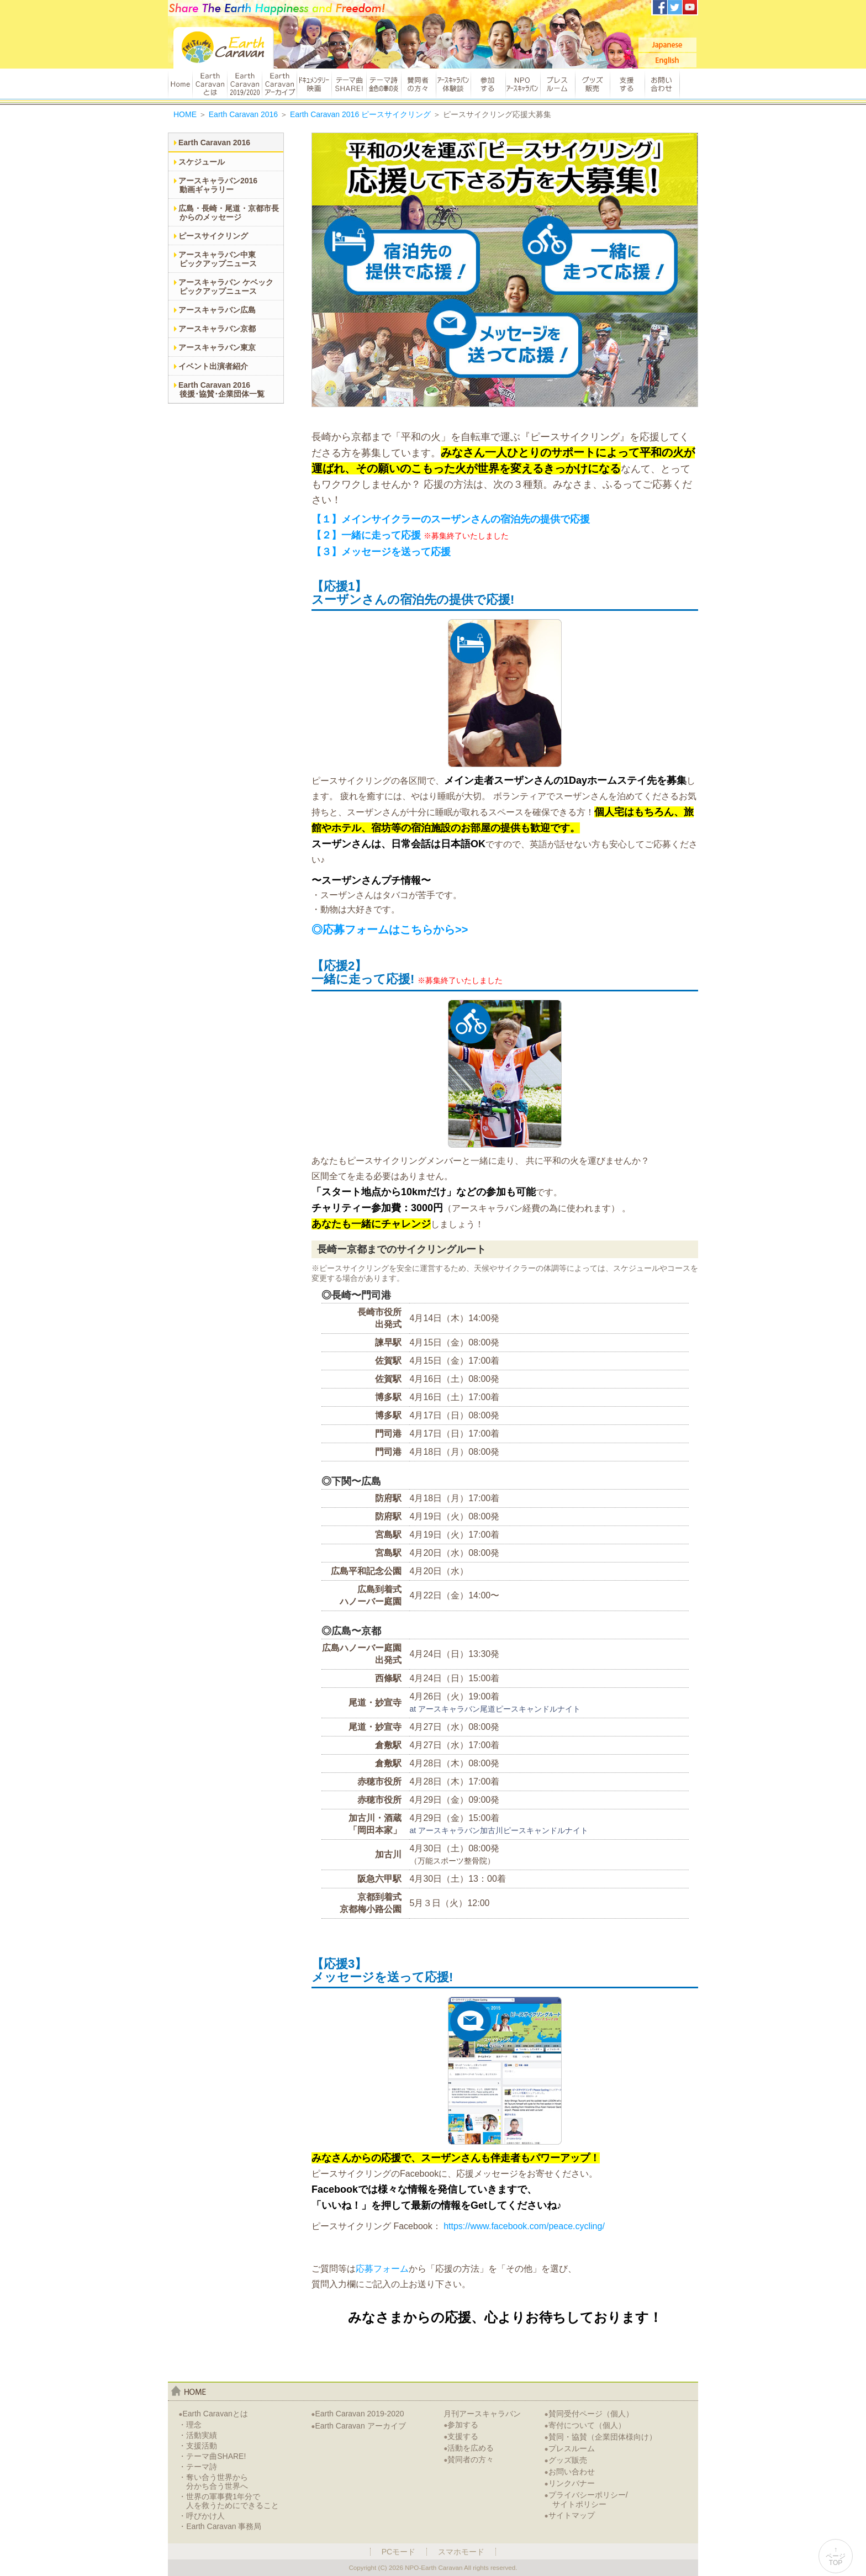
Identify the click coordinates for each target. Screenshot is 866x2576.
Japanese (667, 45)
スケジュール (201, 161)
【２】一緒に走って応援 (366, 535)
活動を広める (468, 2447)
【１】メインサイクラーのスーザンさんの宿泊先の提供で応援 (450, 519)
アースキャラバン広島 (217, 309)
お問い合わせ (662, 84)
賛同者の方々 (418, 84)
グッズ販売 (592, 84)
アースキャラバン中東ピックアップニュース (217, 259)
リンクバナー (570, 2483)
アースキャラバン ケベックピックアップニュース (225, 286)
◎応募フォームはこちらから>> (389, 929)
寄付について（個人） (585, 2425)
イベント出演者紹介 (213, 366)
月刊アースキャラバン (482, 2413)
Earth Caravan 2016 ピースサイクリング (360, 114)
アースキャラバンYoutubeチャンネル (690, 7)
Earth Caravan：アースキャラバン (223, 48)
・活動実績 (197, 2435)
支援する (627, 84)
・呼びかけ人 (201, 2515)
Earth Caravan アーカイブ (279, 84)
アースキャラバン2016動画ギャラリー (217, 185)
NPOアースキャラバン (522, 84)
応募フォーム (382, 2268)
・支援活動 (197, 2445)
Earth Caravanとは (209, 84)
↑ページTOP (836, 2556)
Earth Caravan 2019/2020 (244, 84)
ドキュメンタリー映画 (314, 84)
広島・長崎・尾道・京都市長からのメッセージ (228, 212)
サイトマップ (570, 2515)
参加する (488, 84)
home (189, 2390)
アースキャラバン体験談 (453, 84)
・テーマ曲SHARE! (212, 2456)
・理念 (190, 2424)
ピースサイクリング (213, 235)
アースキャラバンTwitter (675, 7)
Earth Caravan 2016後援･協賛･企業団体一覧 (221, 389)
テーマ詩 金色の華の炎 (383, 84)
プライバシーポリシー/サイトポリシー (586, 2499)
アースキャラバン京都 (217, 328)
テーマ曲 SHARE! (348, 84)
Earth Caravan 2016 (243, 114)
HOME (180, 84)
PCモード (398, 2551)
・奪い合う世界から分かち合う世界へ (213, 2481)
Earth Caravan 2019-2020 (357, 2413)
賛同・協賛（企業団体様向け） (601, 2436)
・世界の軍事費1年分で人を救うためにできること (228, 2501)
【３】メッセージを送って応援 (381, 551)
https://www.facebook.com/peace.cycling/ (524, 2226)
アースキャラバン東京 (217, 347)
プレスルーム (557, 84)
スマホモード (461, 2551)
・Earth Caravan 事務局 (219, 2526)
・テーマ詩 (197, 2466)
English (667, 60)
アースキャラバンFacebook (660, 7)
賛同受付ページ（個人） (589, 2413)
